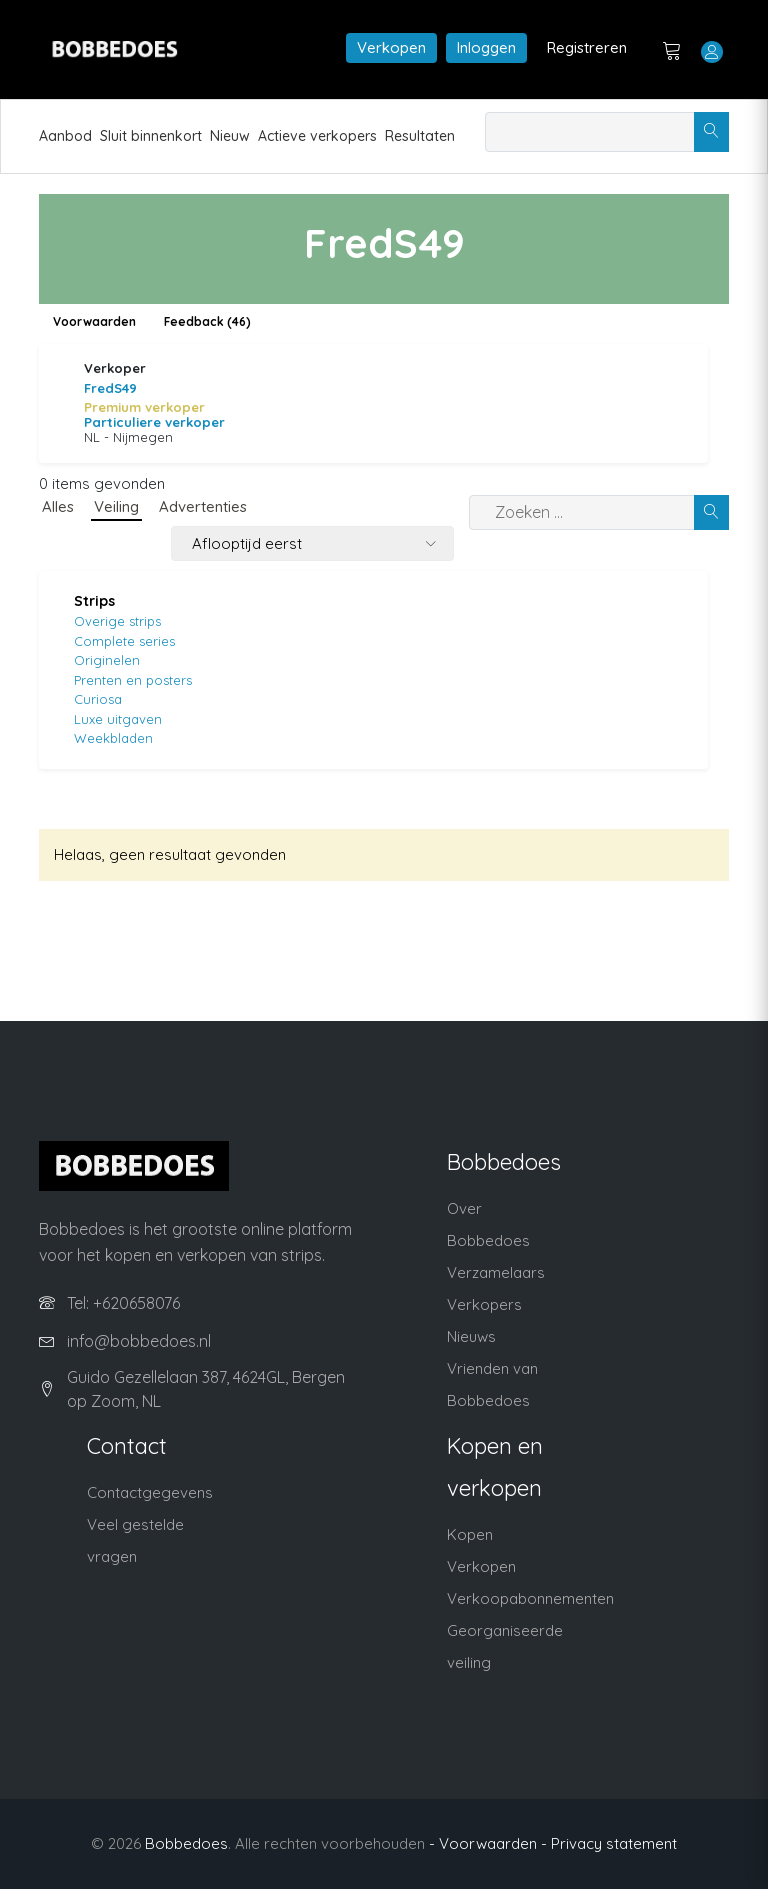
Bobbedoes (186, 1843)
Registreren (587, 47)
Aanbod (65, 136)
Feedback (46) (207, 321)
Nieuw (230, 136)
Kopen (470, 1534)
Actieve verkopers (317, 136)
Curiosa (98, 699)
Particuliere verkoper (154, 422)
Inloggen (486, 47)
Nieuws (471, 1336)
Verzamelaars (496, 1272)
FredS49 (110, 388)
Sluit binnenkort (151, 136)
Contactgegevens (150, 1492)
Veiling (116, 506)
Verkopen (391, 47)
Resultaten (420, 136)
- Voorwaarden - (488, 1843)
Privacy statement (614, 1843)
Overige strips (117, 621)
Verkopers (484, 1304)
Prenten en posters (133, 680)
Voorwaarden (94, 321)
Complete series (124, 641)
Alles (58, 506)
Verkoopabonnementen (530, 1598)
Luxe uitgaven (118, 719)
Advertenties (203, 506)
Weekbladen (113, 738)
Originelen (107, 660)
